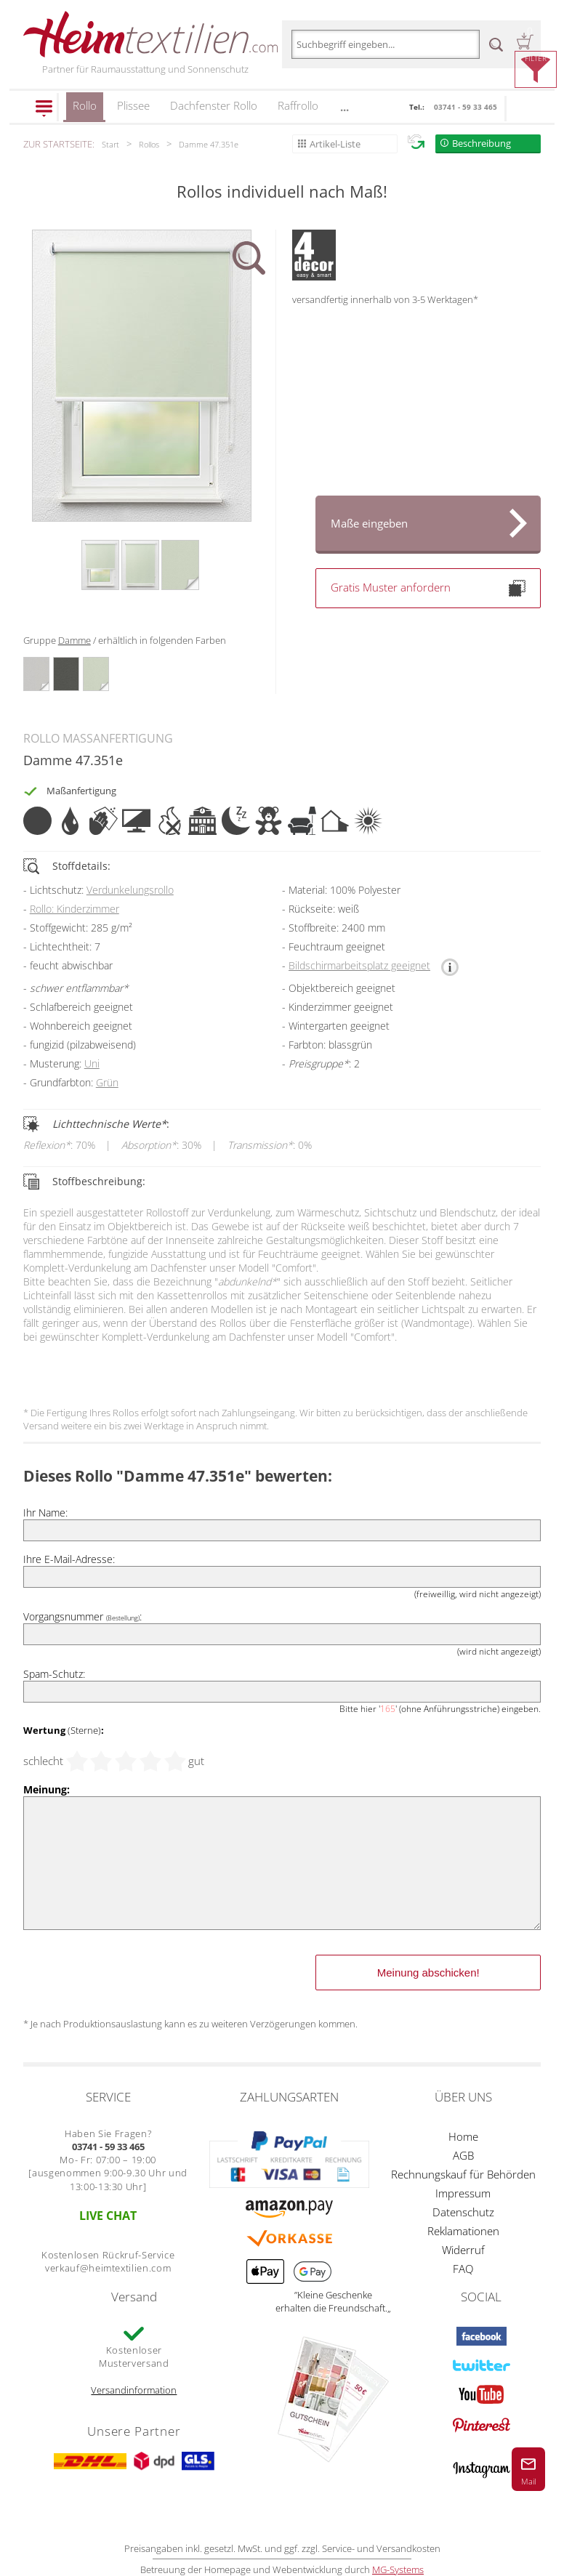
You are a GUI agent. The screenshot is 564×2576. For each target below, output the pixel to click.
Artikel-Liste (335, 143)
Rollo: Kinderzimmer (74, 909)
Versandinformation (134, 2390)
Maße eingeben (369, 523)
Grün (107, 1082)
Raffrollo (298, 105)
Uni (92, 1063)
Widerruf (463, 2249)
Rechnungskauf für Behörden (463, 2174)
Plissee (133, 105)
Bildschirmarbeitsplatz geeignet (359, 965)
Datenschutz (463, 2212)
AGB (463, 2155)
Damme (74, 640)
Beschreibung (481, 143)
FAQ (463, 2268)
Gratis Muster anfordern (428, 588)
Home (463, 2136)
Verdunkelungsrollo (130, 890)
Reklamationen (463, 2231)
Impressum (463, 2193)
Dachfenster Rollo (213, 105)
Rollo (84, 110)
